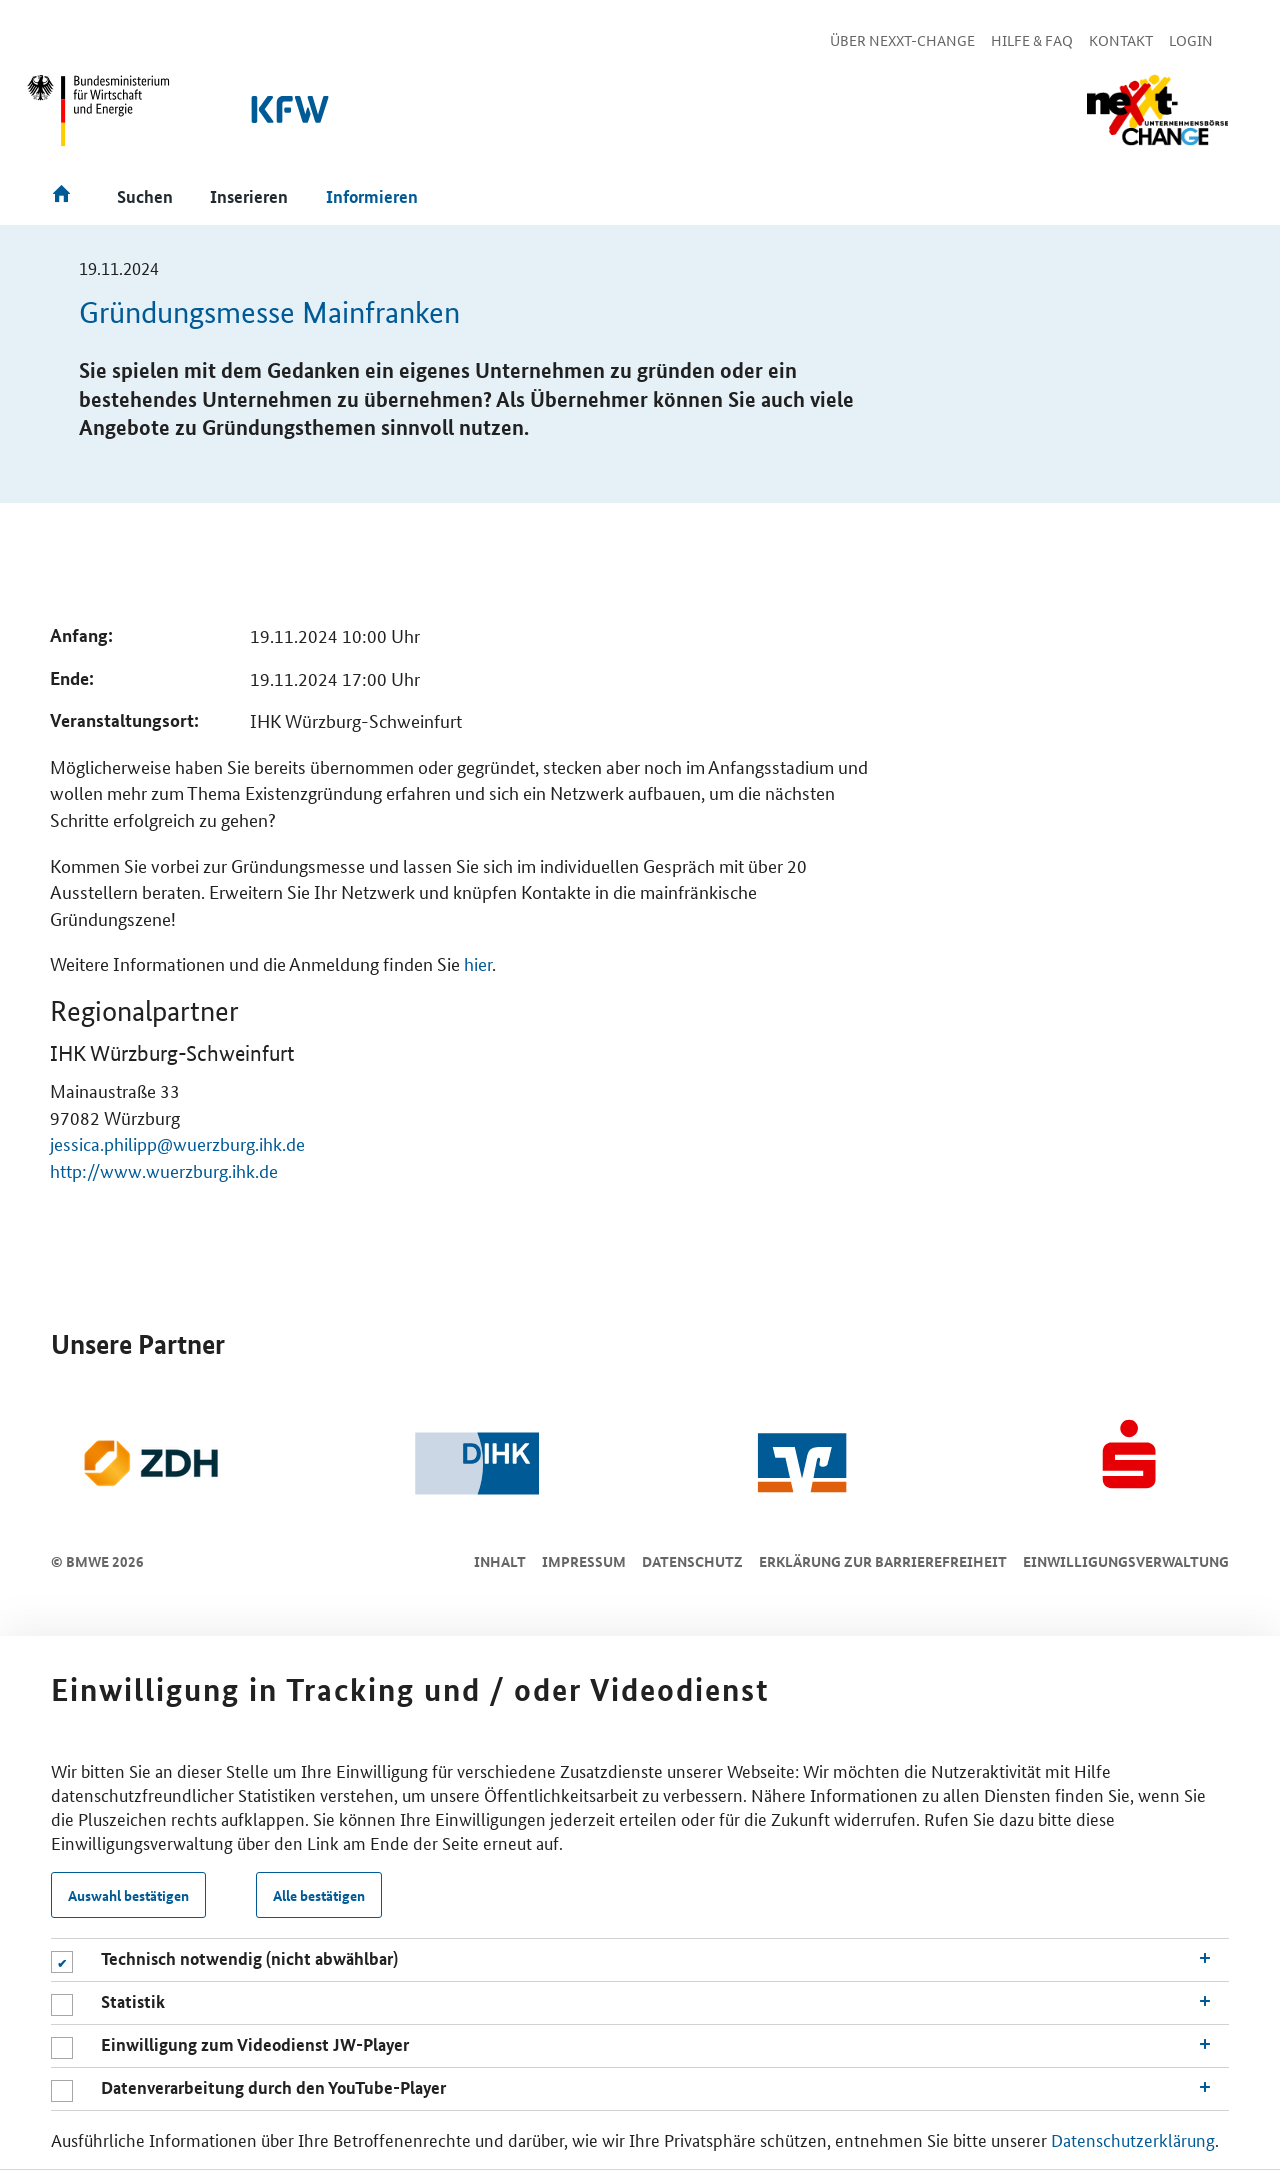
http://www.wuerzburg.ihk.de (164, 1170)
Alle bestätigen (319, 1895)
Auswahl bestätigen (128, 1895)
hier (478, 963)
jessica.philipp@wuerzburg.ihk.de (177, 1143)
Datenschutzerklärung (1133, 2139)
